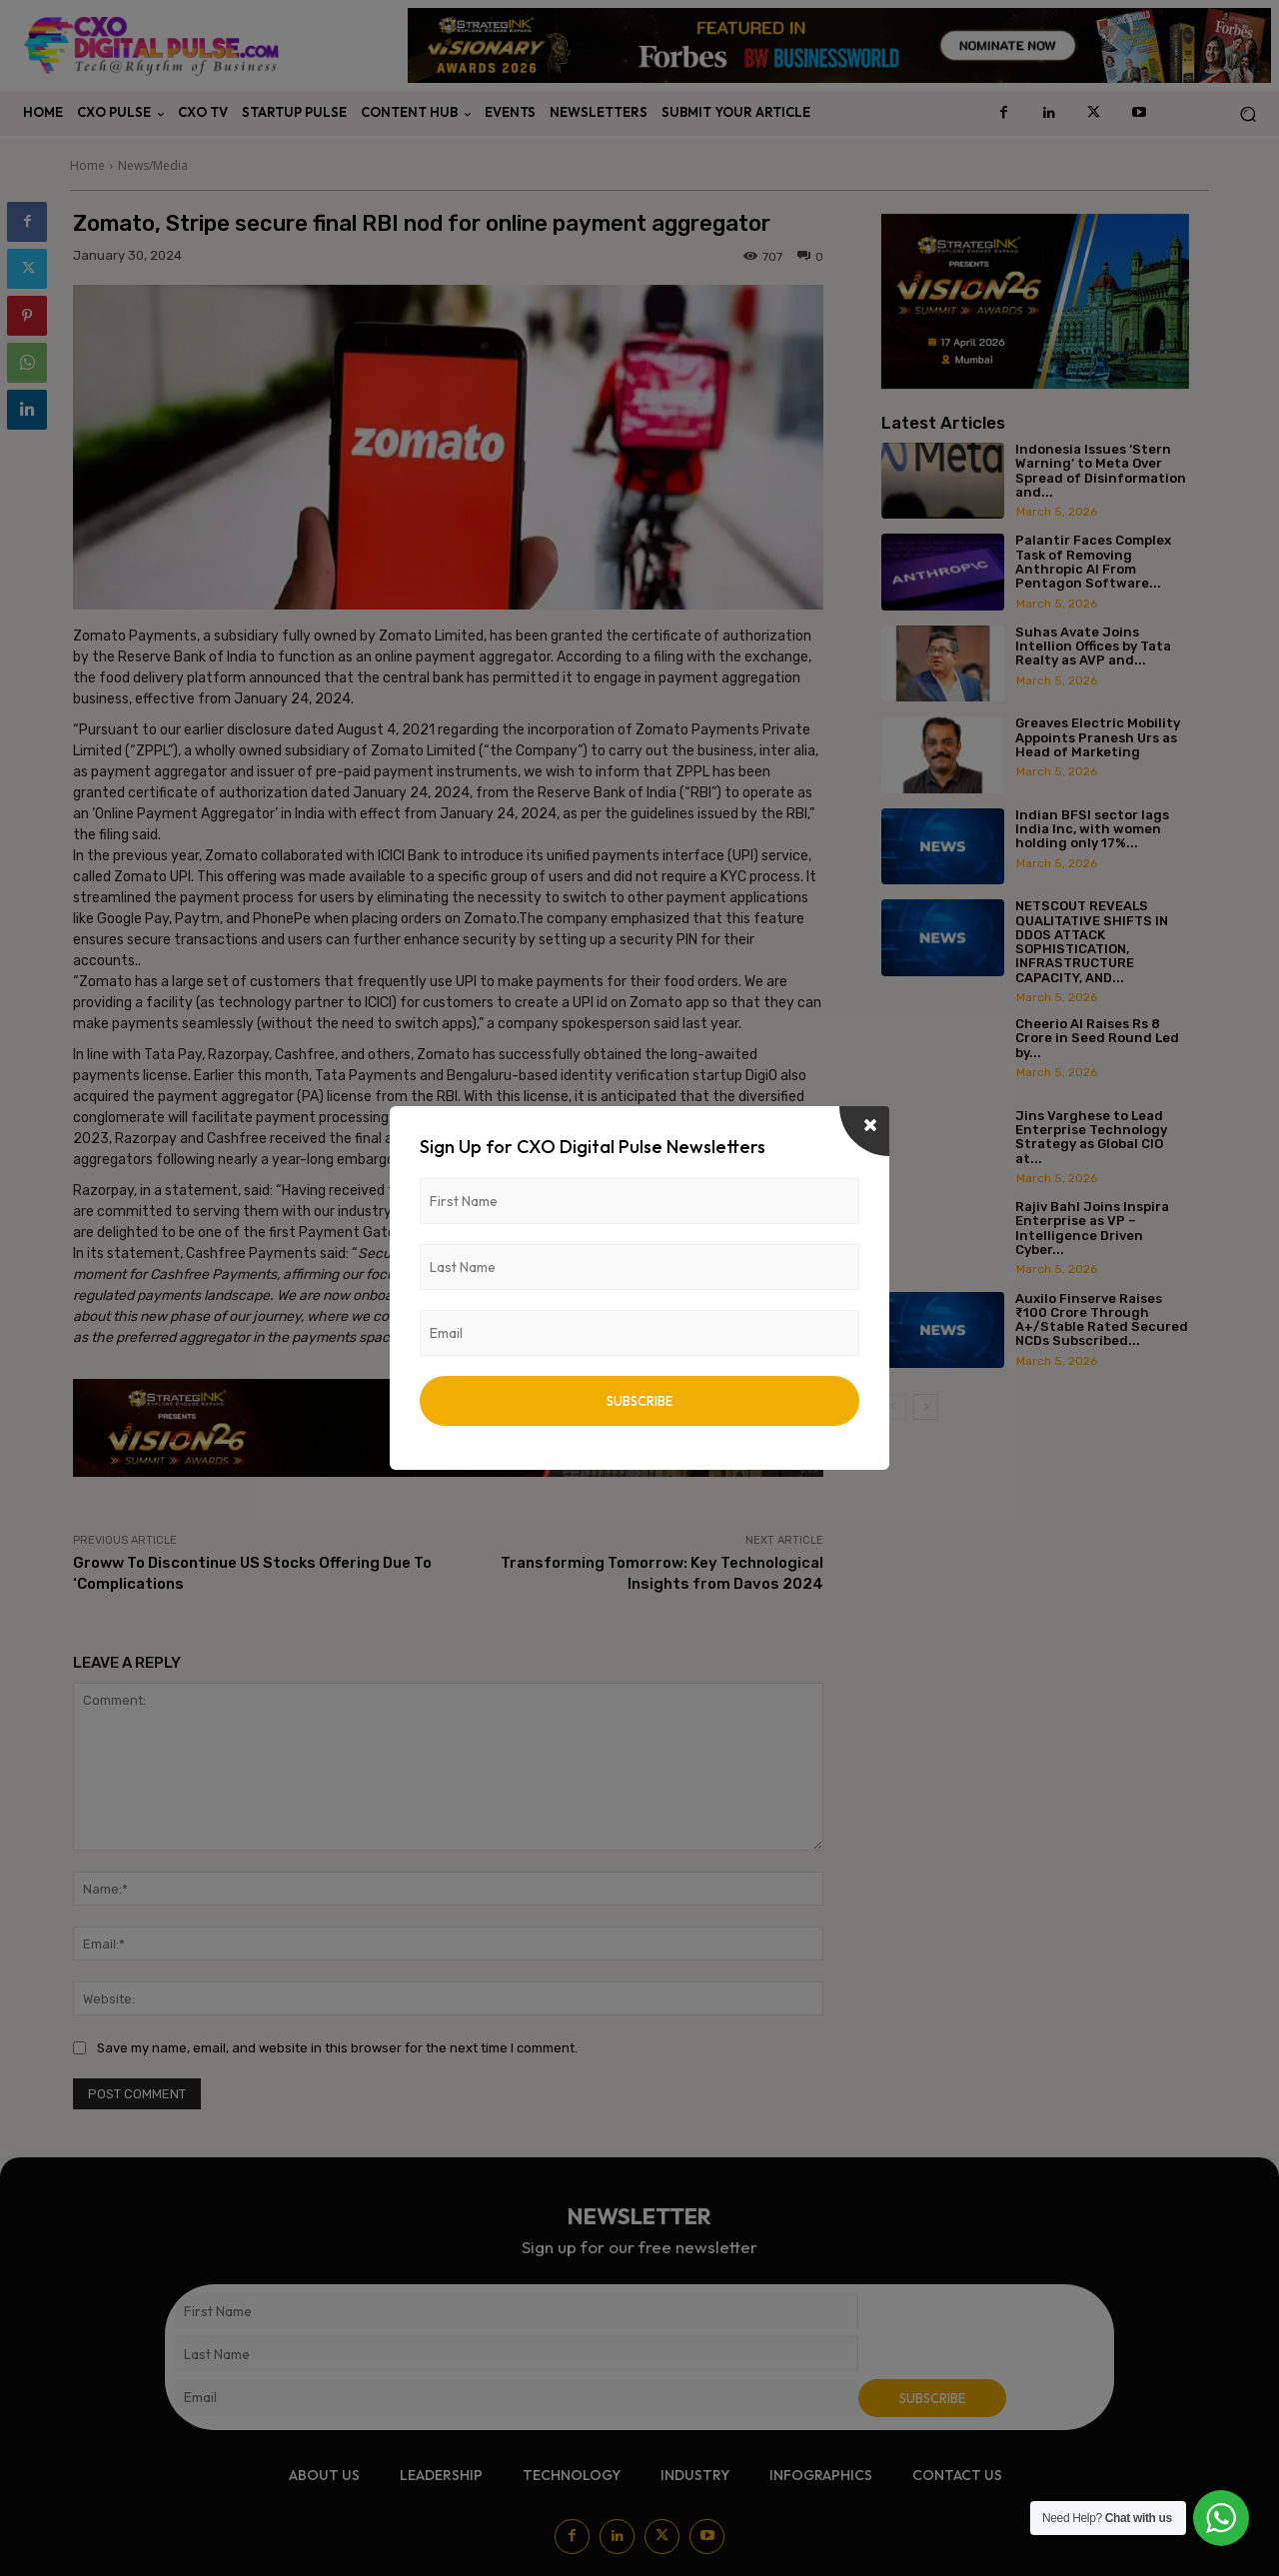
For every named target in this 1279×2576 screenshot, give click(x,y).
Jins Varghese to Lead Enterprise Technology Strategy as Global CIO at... (1091, 1137)
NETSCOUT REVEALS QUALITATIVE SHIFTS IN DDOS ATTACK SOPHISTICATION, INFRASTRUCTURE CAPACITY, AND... (1091, 941)
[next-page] (925, 1407)
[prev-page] (893, 1407)
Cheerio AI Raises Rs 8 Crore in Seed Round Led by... (1097, 1038)
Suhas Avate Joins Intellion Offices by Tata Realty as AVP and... (1093, 646)
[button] (1247, 113)
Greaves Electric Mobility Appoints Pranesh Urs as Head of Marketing (1097, 737)
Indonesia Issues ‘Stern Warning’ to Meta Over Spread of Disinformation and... (1100, 471)
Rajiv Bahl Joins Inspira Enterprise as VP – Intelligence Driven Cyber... (1092, 1228)
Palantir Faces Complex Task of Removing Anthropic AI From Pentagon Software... (1093, 562)
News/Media (153, 165)
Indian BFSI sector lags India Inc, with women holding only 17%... (1092, 829)
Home (87, 165)
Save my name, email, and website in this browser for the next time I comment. (337, 2047)
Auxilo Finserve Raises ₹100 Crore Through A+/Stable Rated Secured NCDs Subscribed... (1101, 1320)
